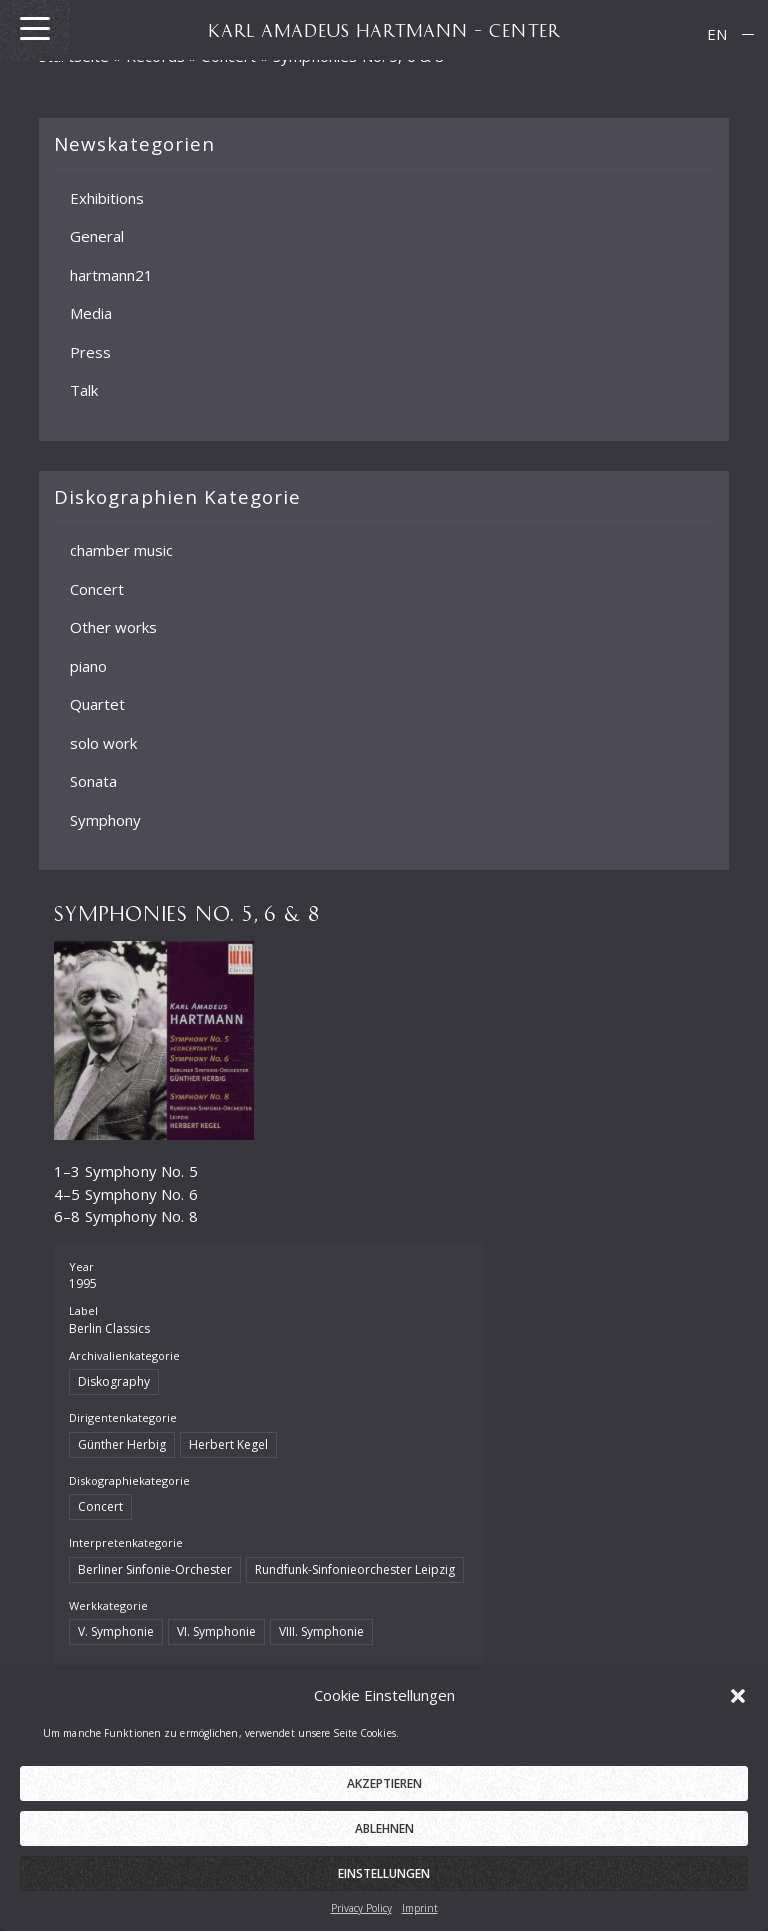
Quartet (97, 704)
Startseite (74, 56)
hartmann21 (111, 274)
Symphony (105, 819)
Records (155, 56)
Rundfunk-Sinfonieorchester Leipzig (355, 1569)
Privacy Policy (361, 1918)
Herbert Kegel (228, 1444)
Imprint (420, 1918)
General (97, 236)
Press (90, 351)
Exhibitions (107, 197)
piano (88, 665)
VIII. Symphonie (321, 1631)
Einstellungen (384, 1883)
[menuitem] (717, 34)
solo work (103, 742)
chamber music (121, 550)
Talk (84, 390)
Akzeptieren (384, 1793)
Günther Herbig (122, 1444)
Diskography (114, 1381)
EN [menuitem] (717, 34)
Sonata (93, 781)
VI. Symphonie (216, 1631)
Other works (113, 627)
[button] (738, 1705)
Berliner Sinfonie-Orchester (155, 1569)
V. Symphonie (116, 1631)
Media (91, 313)
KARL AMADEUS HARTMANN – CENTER (384, 30)
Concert (97, 588)
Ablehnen (384, 1838)
